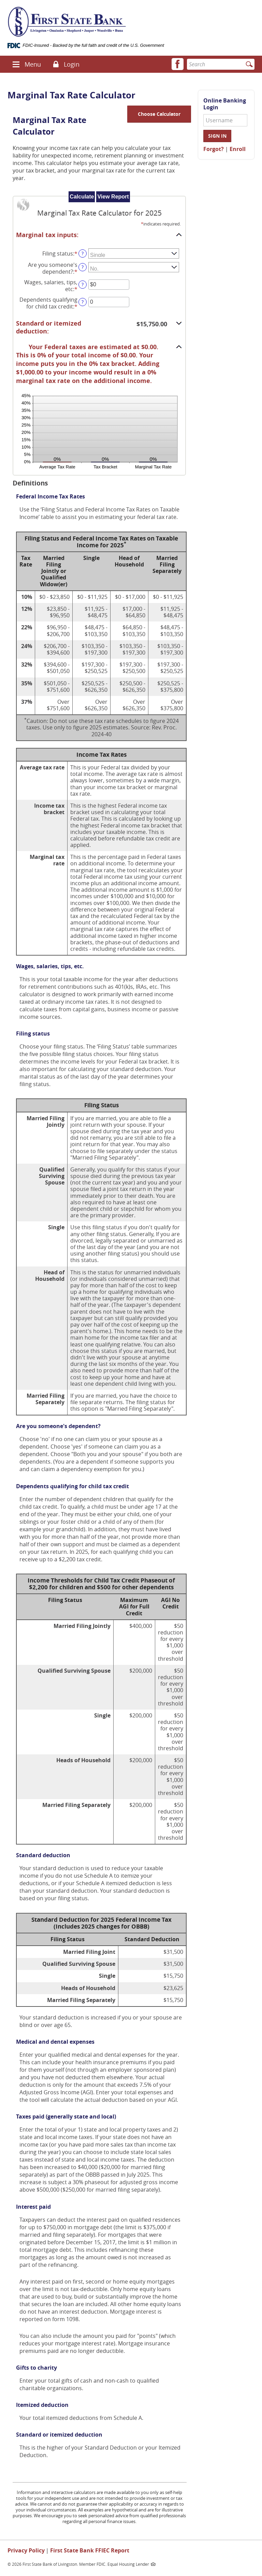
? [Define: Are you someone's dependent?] (83, 267)
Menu (33, 64)
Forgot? (213, 149)
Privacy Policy (26, 2550)
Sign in (217, 136)
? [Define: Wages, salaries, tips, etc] (83, 284)
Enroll (238, 149)
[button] (16, 64)
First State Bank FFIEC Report (89, 2550)
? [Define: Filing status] (83, 253)
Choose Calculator (159, 114)
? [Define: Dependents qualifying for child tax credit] (83, 302)
